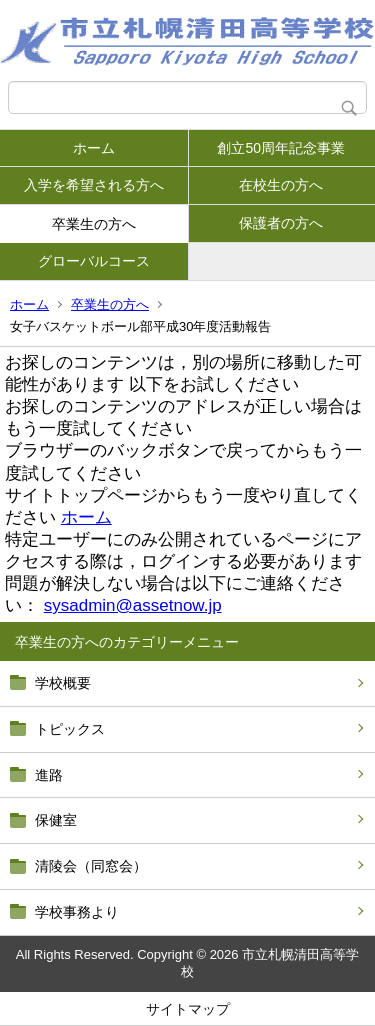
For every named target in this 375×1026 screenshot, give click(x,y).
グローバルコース (94, 261)
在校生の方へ (281, 185)
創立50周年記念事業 (281, 148)
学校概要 (63, 683)
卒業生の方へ (94, 224)
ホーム (94, 148)
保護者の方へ (281, 223)
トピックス (70, 729)
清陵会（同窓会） (91, 866)
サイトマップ (188, 1009)
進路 (49, 775)
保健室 (56, 820)
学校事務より (77, 912)
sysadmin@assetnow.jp (133, 605)
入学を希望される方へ (94, 185)
